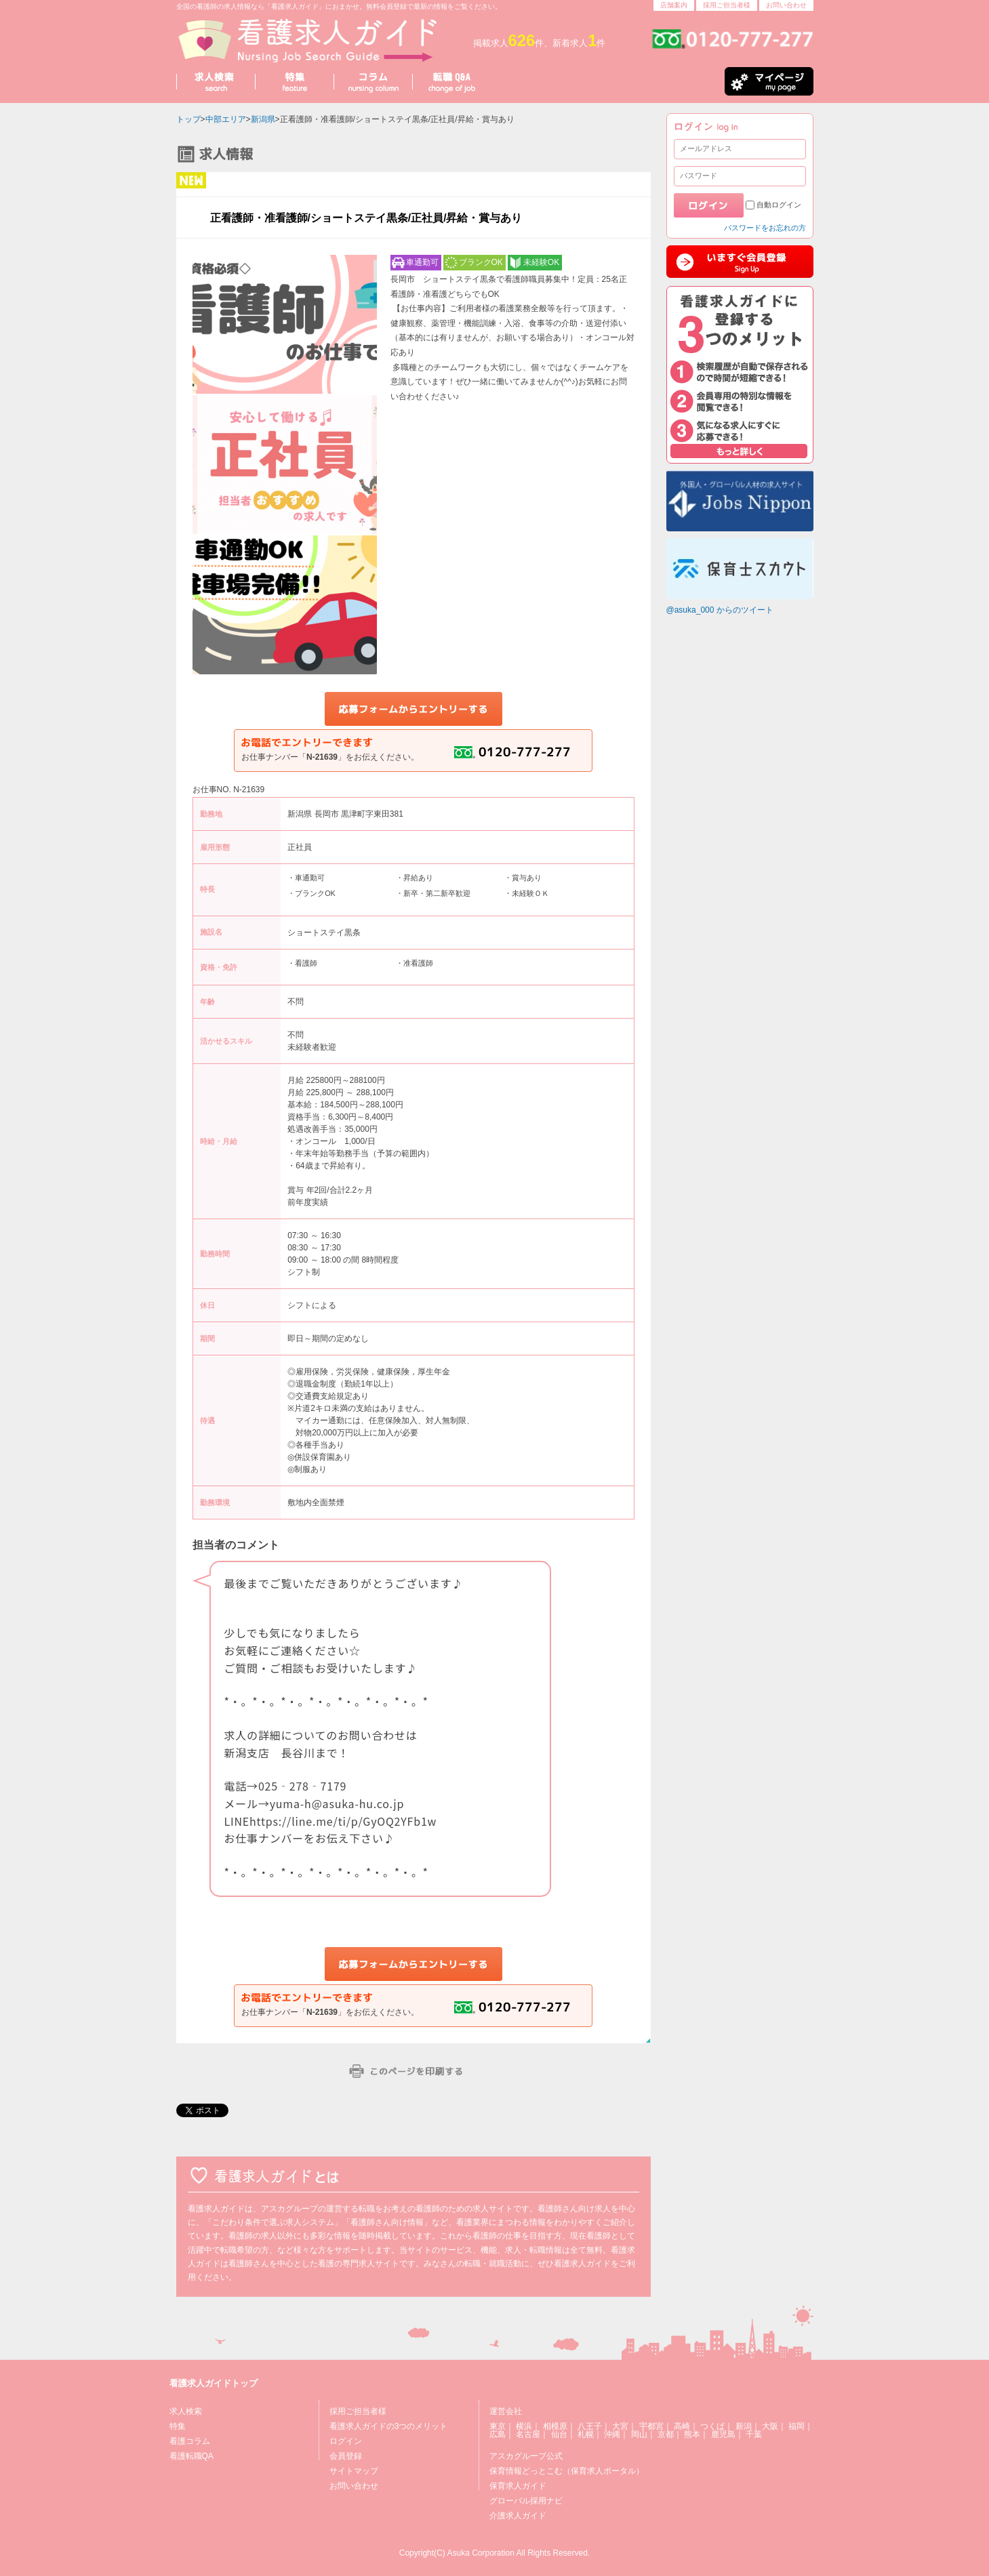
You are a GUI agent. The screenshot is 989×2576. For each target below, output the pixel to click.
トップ (188, 119)
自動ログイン (778, 205)
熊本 (692, 2434)
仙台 (559, 2434)
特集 (177, 2426)
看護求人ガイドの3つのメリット (388, 2426)
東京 (497, 2426)
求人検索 (185, 2411)
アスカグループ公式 (526, 2456)
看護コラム (189, 2441)
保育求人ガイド (517, 2486)
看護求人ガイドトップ (213, 2383)
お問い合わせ (786, 5)
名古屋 (528, 2434)
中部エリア (225, 119)
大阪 (770, 2426)
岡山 (639, 2434)
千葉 (754, 2434)
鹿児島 (723, 2434)
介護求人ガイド (517, 2515)
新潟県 (263, 119)
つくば (712, 2426)
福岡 (796, 2426)
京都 (666, 2434)
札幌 (586, 2434)
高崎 (682, 2426)
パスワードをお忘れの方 (765, 228)
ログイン (345, 2441)
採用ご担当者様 (726, 5)
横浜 (524, 2426)
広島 (497, 2434)
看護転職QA (191, 2456)
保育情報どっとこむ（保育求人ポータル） (566, 2471)
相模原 (555, 2426)
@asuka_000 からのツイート (719, 610)
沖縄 (612, 2434)
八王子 (590, 2426)
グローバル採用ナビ (526, 2501)
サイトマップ (353, 2471)
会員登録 (345, 2456)
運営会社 (505, 2411)
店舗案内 (673, 5)
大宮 (620, 2426)
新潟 (743, 2426)
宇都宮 (651, 2426)
